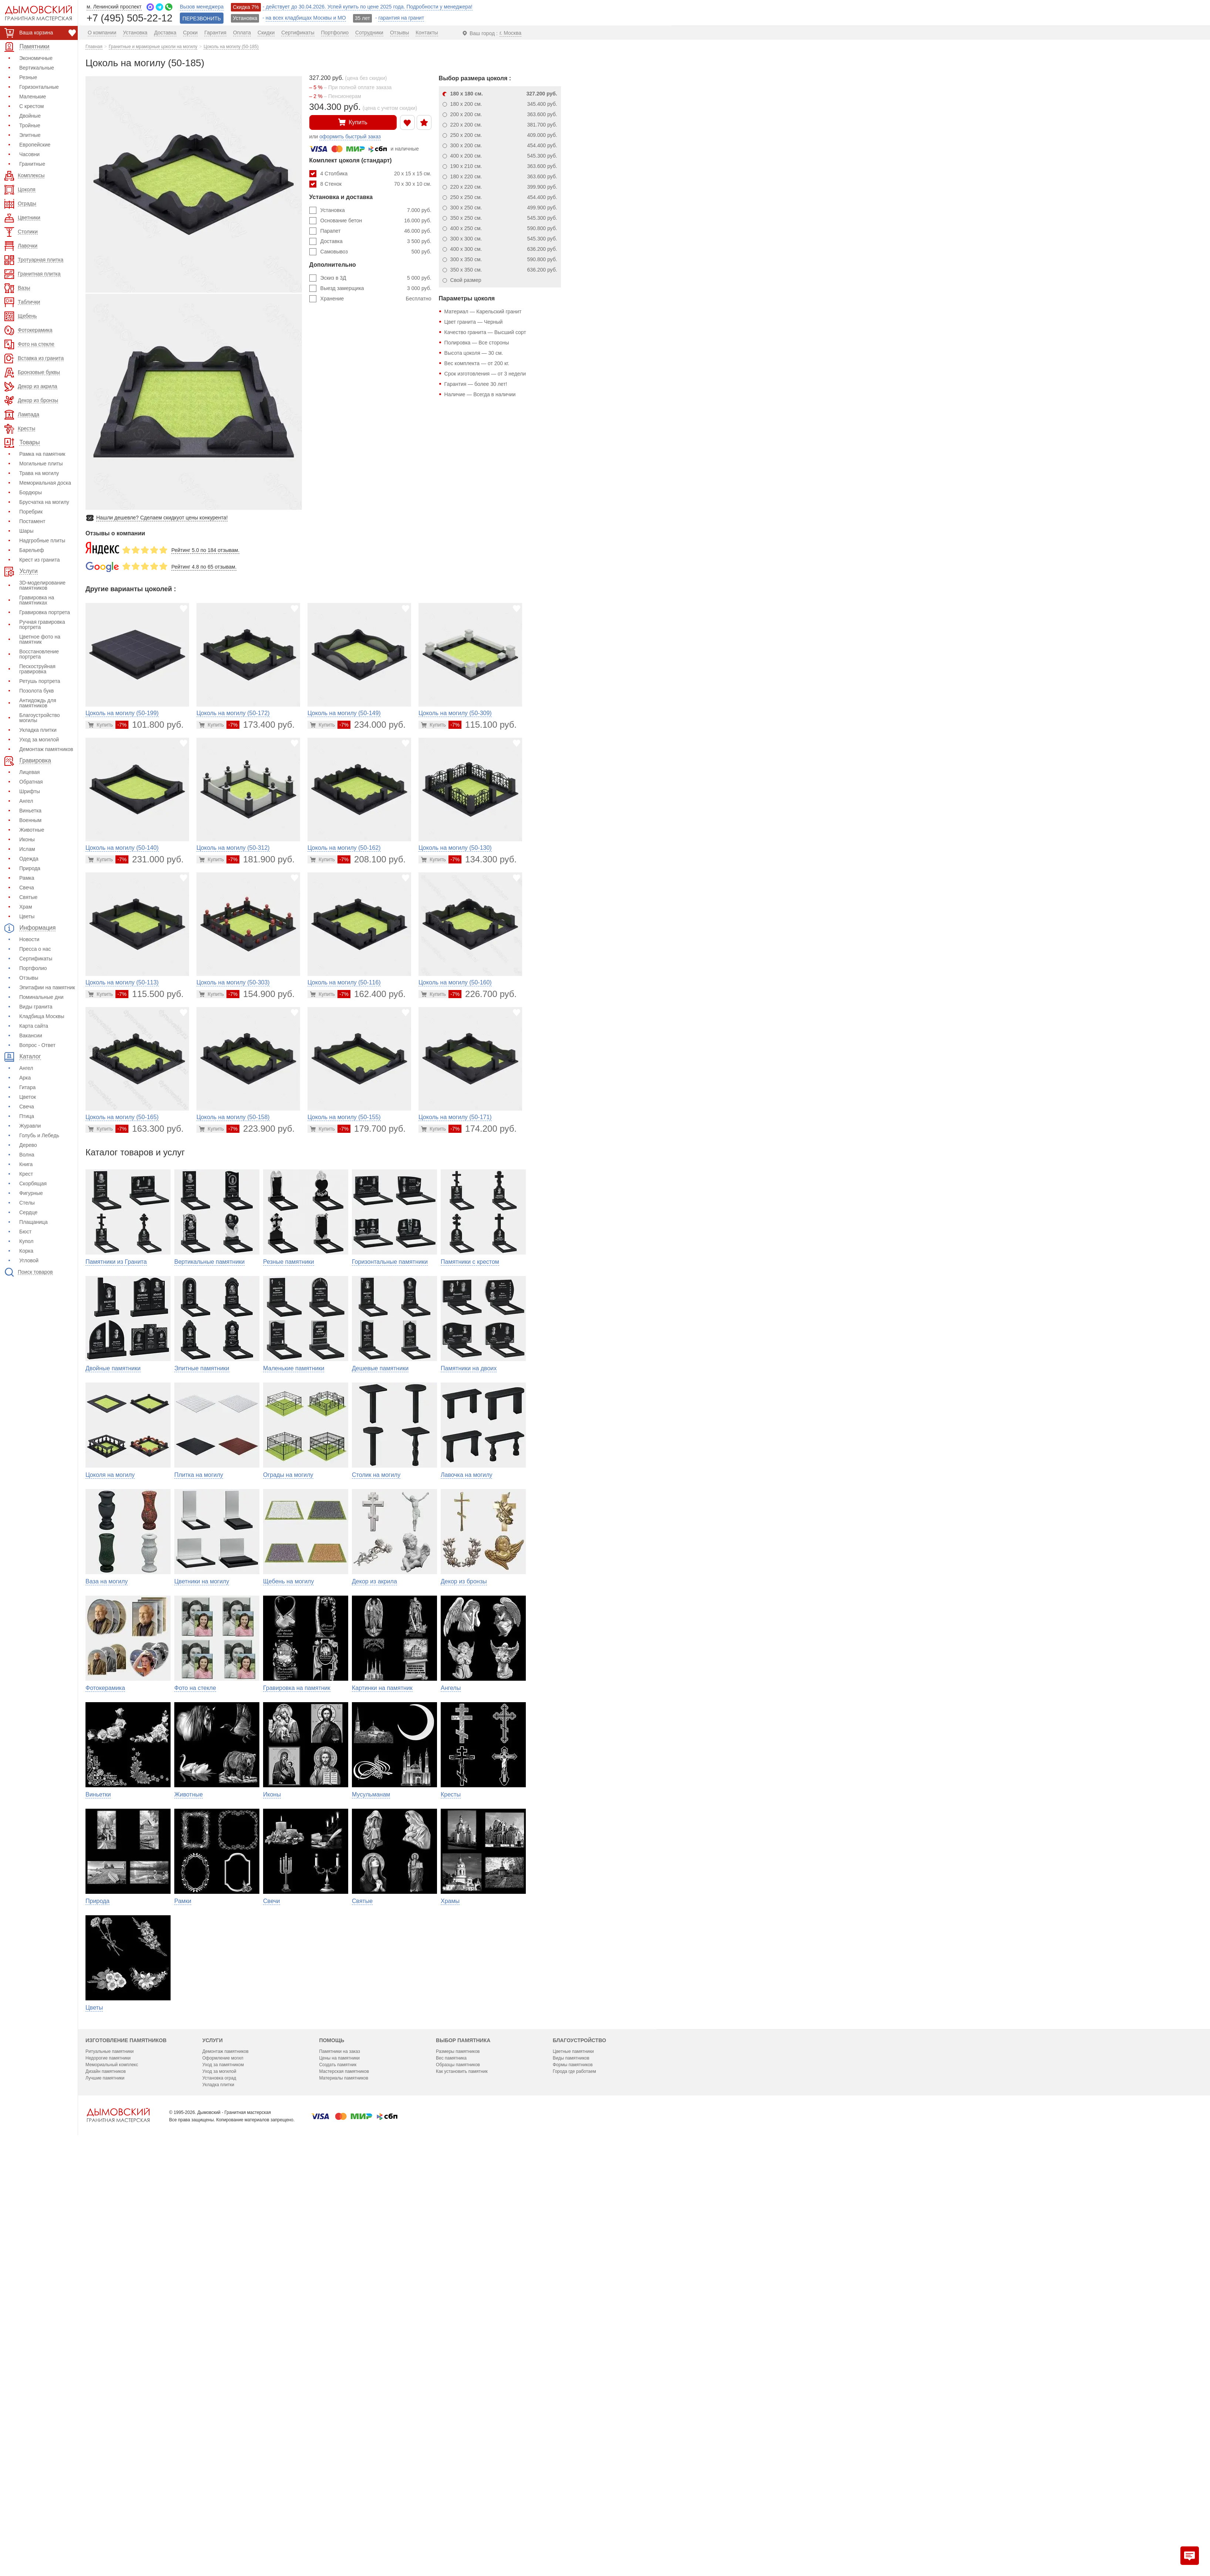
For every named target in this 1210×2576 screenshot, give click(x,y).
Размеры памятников (458, 2454)
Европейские (34, 145)
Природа (29, 868)
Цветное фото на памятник (39, 639)
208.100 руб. (371, 859)
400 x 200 (503, 156)
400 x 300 (503, 249)
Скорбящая (33, 1183)
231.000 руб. (149, 859)
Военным (30, 820)
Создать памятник (337, 2467)
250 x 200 (503, 135)
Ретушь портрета (39, 681)
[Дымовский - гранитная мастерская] (34, 13)
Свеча (26, 887)
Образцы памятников (458, 2467)
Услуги (212, 2443)
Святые (28, 897)
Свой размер (465, 280)
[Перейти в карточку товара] (100, 725)
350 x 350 (503, 270)
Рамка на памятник (42, 454)
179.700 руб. (371, 1129)
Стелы (27, 1203)
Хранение (375, 298)
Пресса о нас (35, 949)
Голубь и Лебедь (39, 1135)
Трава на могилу (39, 473)
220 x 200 (503, 124)
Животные (31, 830)
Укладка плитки (38, 730)
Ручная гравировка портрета (42, 624)
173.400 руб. (260, 725)
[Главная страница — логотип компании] (118, 2518)
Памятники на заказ (339, 2454)
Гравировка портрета (44, 612)
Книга (26, 1164)
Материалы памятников (343, 2481)
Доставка (375, 241)
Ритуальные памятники (109, 2454)
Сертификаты (35, 959)
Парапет (375, 231)
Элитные (30, 135)
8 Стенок (375, 184)
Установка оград (219, 2481)
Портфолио (33, 968)
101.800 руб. (149, 725)
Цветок (27, 1097)
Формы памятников (573, 2467)
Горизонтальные (39, 87)
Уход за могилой (39, 740)
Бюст (25, 1232)
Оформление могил (222, 2461)
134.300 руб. (482, 859)
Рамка (26, 878)
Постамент (32, 521)
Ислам (27, 849)
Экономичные (36, 58)
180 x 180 (503, 93)
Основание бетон (375, 220)
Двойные (30, 116)
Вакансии (30, 1035)
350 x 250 (503, 218)
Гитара (27, 1087)
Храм (25, 907)
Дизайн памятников (105, 2474)
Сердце (28, 1212)
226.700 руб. (482, 994)
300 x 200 (503, 145)
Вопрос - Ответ (37, 1045)
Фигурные (31, 1193)
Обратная (31, 782)
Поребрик (31, 512)
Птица (26, 1116)
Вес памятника (451, 2461)
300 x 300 (503, 238)
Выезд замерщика (375, 288)
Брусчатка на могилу (44, 502)
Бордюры (30, 492)
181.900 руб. (260, 859)
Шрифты (29, 791)
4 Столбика (375, 173)
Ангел (26, 801)
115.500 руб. (149, 994)
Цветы (26, 916)
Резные (28, 77)
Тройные (29, 125)
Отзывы (28, 978)
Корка (26, 1251)
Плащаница (33, 1222)
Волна (26, 1155)
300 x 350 (503, 259)
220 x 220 (503, 187)
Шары (26, 531)
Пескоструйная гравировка (37, 668)
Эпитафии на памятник (47, 987)
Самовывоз (375, 251)
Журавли (30, 1126)
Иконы (27, 839)
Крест (26, 1174)
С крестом (31, 106)
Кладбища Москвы (41, 1016)
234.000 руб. (371, 725)
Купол (26, 1241)
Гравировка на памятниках (36, 600)
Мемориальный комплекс (111, 2467)
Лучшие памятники (104, 2481)
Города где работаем (574, 2474)
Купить (352, 122)
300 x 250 (503, 207)
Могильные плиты (41, 464)
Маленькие (32, 97)
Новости (29, 939)
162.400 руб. (371, 994)
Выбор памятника (463, 2443)
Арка (25, 1078)
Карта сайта (33, 1026)
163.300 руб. (149, 1129)
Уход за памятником (223, 2467)
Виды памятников (571, 2461)
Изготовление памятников (126, 2443)
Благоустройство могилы (39, 717)
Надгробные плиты (42, 540)
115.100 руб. (482, 725)
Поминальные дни (41, 997)
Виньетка (30, 811)
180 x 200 (503, 104)
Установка (375, 210)
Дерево (28, 1145)
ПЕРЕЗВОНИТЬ (201, 18)
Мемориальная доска (45, 483)
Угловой (28, 1260)
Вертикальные (36, 68)
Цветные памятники (573, 2454)
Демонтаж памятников (46, 749)
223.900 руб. (260, 1129)
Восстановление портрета (39, 654)
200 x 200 (503, 114)
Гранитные (32, 164)
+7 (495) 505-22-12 (129, 18)
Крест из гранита (39, 560)
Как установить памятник (462, 2474)
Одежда (28, 859)
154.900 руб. (260, 994)
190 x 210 (503, 166)
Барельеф (31, 550)
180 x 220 (503, 176)
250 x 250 (503, 197)
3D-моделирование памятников (42, 585)
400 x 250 (503, 228)
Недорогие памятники (108, 2461)
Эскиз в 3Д (375, 278)
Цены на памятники (339, 2461)
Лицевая (29, 772)
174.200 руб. (482, 1129)
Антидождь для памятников (37, 702)
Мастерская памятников (344, 2474)
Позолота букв (36, 691)
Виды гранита (36, 1007)
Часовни (29, 154)
